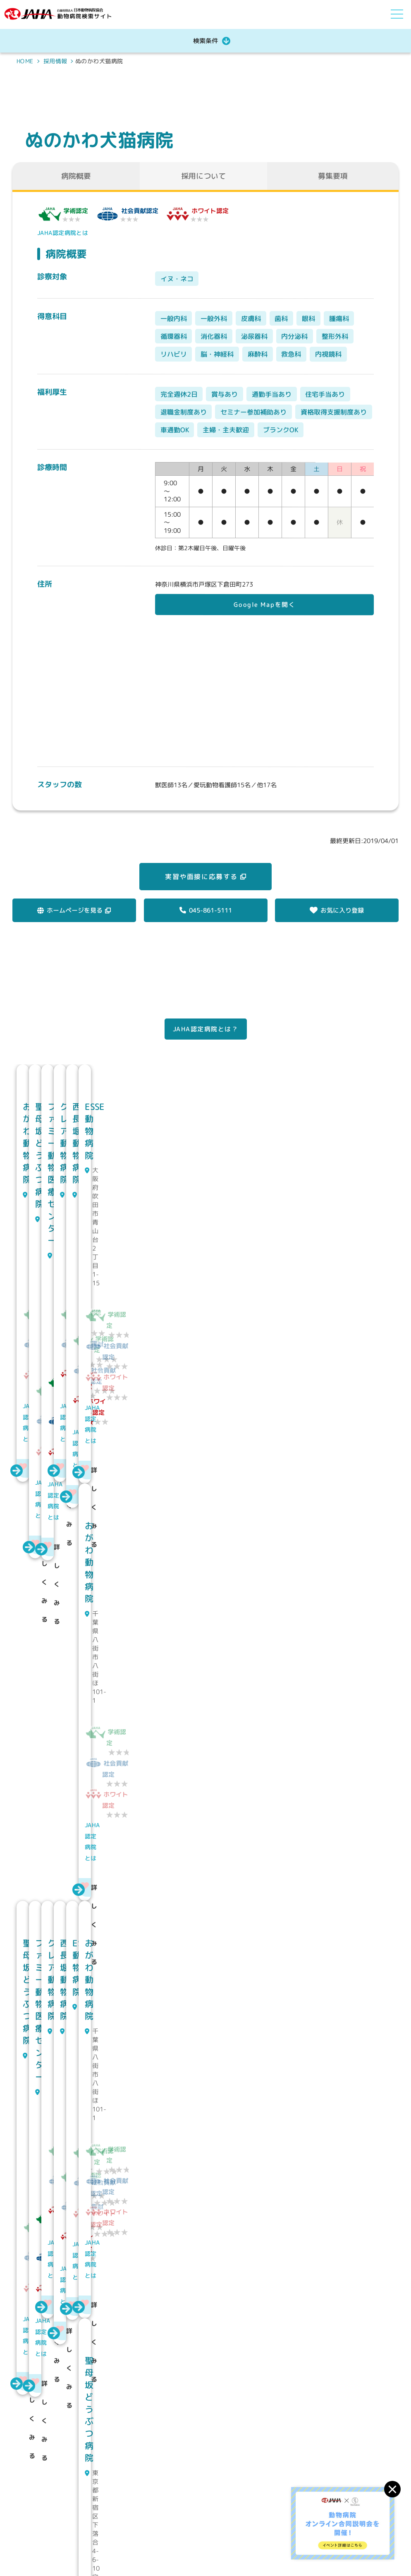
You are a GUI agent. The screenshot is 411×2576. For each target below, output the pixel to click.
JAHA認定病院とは (61, 233)
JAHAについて (275, 2508)
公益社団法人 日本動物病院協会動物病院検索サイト (71, 2513)
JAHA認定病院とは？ (206, 1029)
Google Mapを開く (265, 605)
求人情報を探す (276, 2526)
